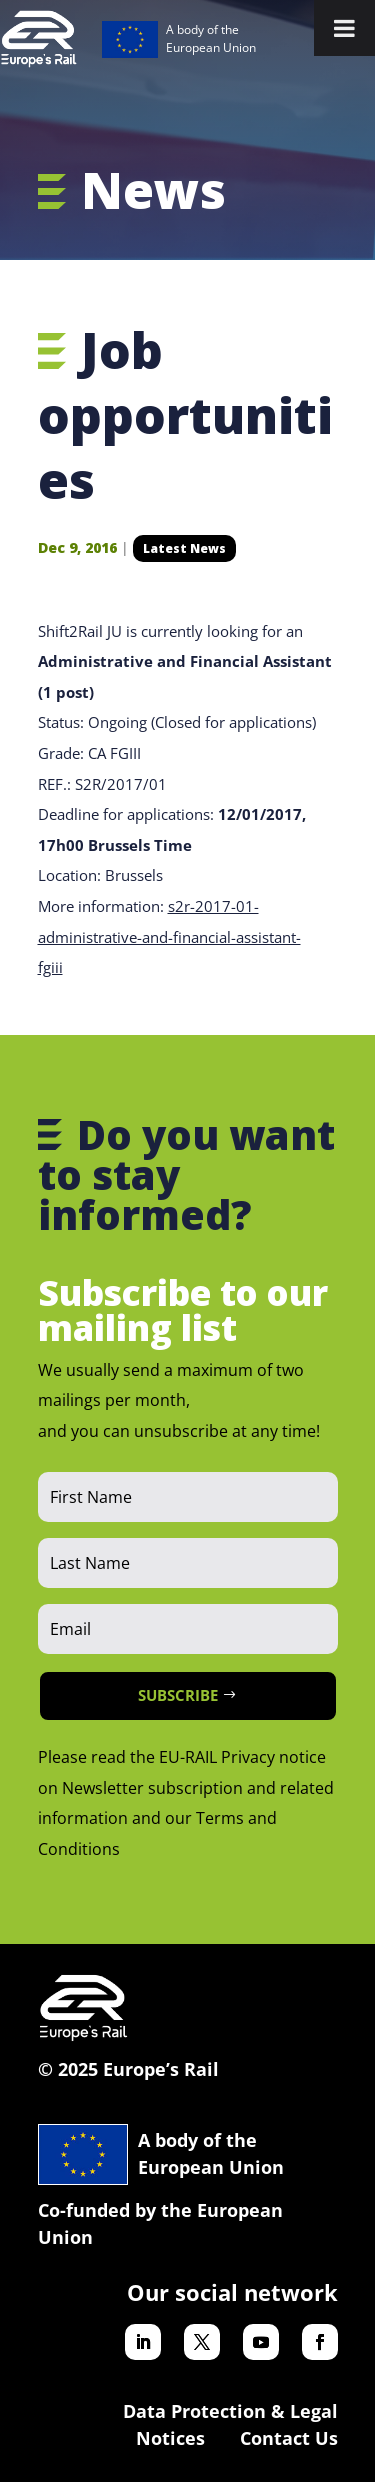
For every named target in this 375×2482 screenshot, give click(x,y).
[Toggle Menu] (344, 28)
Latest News (184, 548)
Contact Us (289, 2438)
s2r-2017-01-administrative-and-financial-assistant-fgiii (169, 936)
